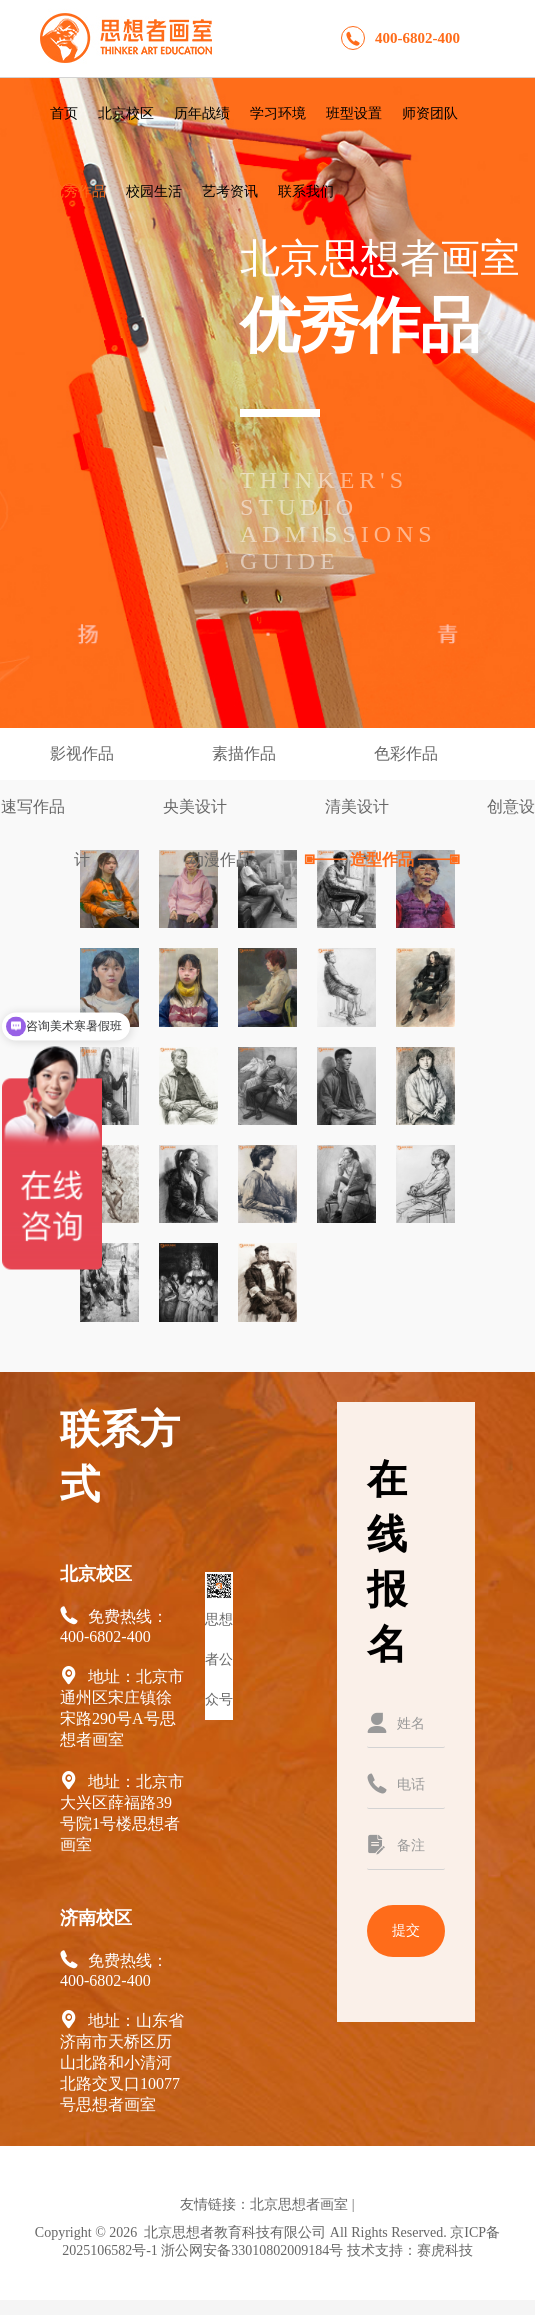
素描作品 (246, 753)
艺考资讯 (230, 191)
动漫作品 (222, 859)
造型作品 (382, 859)
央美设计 (197, 806)
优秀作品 (78, 191)
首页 (64, 113)
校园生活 (154, 191)
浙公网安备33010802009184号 (252, 2250)
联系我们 (306, 191)
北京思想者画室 (299, 2204)
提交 (406, 1930)
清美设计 (359, 806)
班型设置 (354, 113)
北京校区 (126, 113)
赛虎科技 (445, 2250)
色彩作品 (408, 753)
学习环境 (278, 113)
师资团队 (430, 113)
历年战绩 (202, 113)
